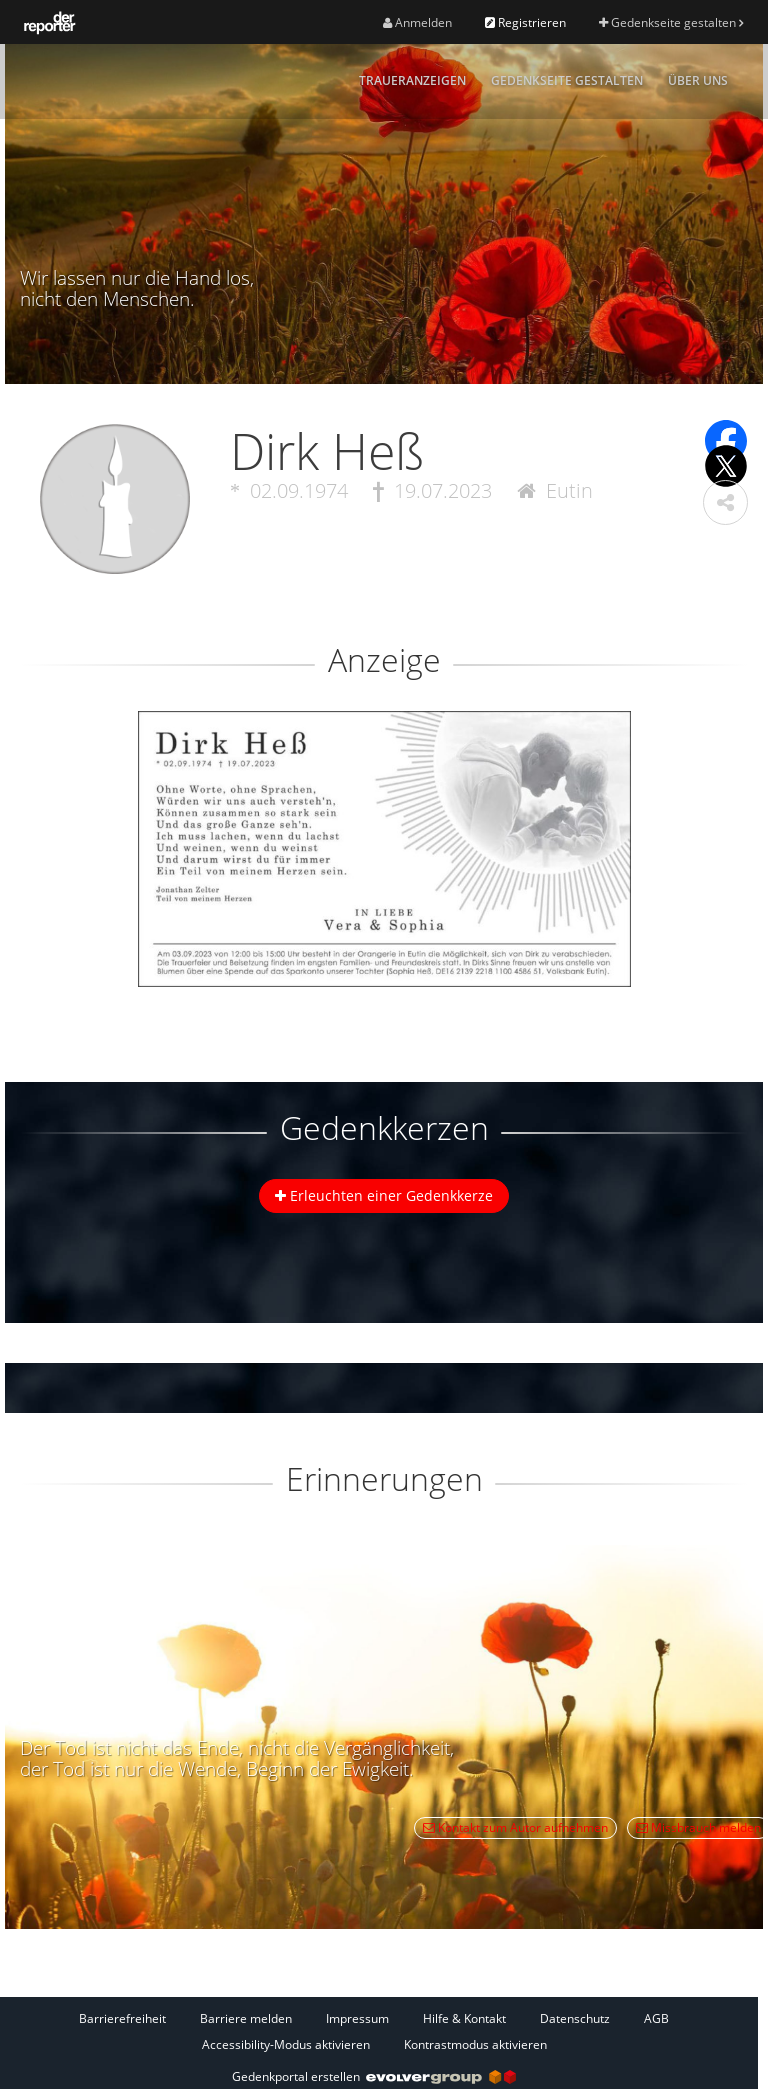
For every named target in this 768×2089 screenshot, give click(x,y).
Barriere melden (246, 2018)
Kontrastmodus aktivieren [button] (475, 2044)
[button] (725, 502)
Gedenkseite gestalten (671, 22)
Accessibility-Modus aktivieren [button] (286, 2044)
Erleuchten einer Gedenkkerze (384, 1195)
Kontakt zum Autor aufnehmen (515, 1827)
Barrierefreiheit (122, 2018)
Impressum (357, 2018)
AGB (656, 2018)
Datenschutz (575, 2018)
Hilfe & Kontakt (464, 2018)
